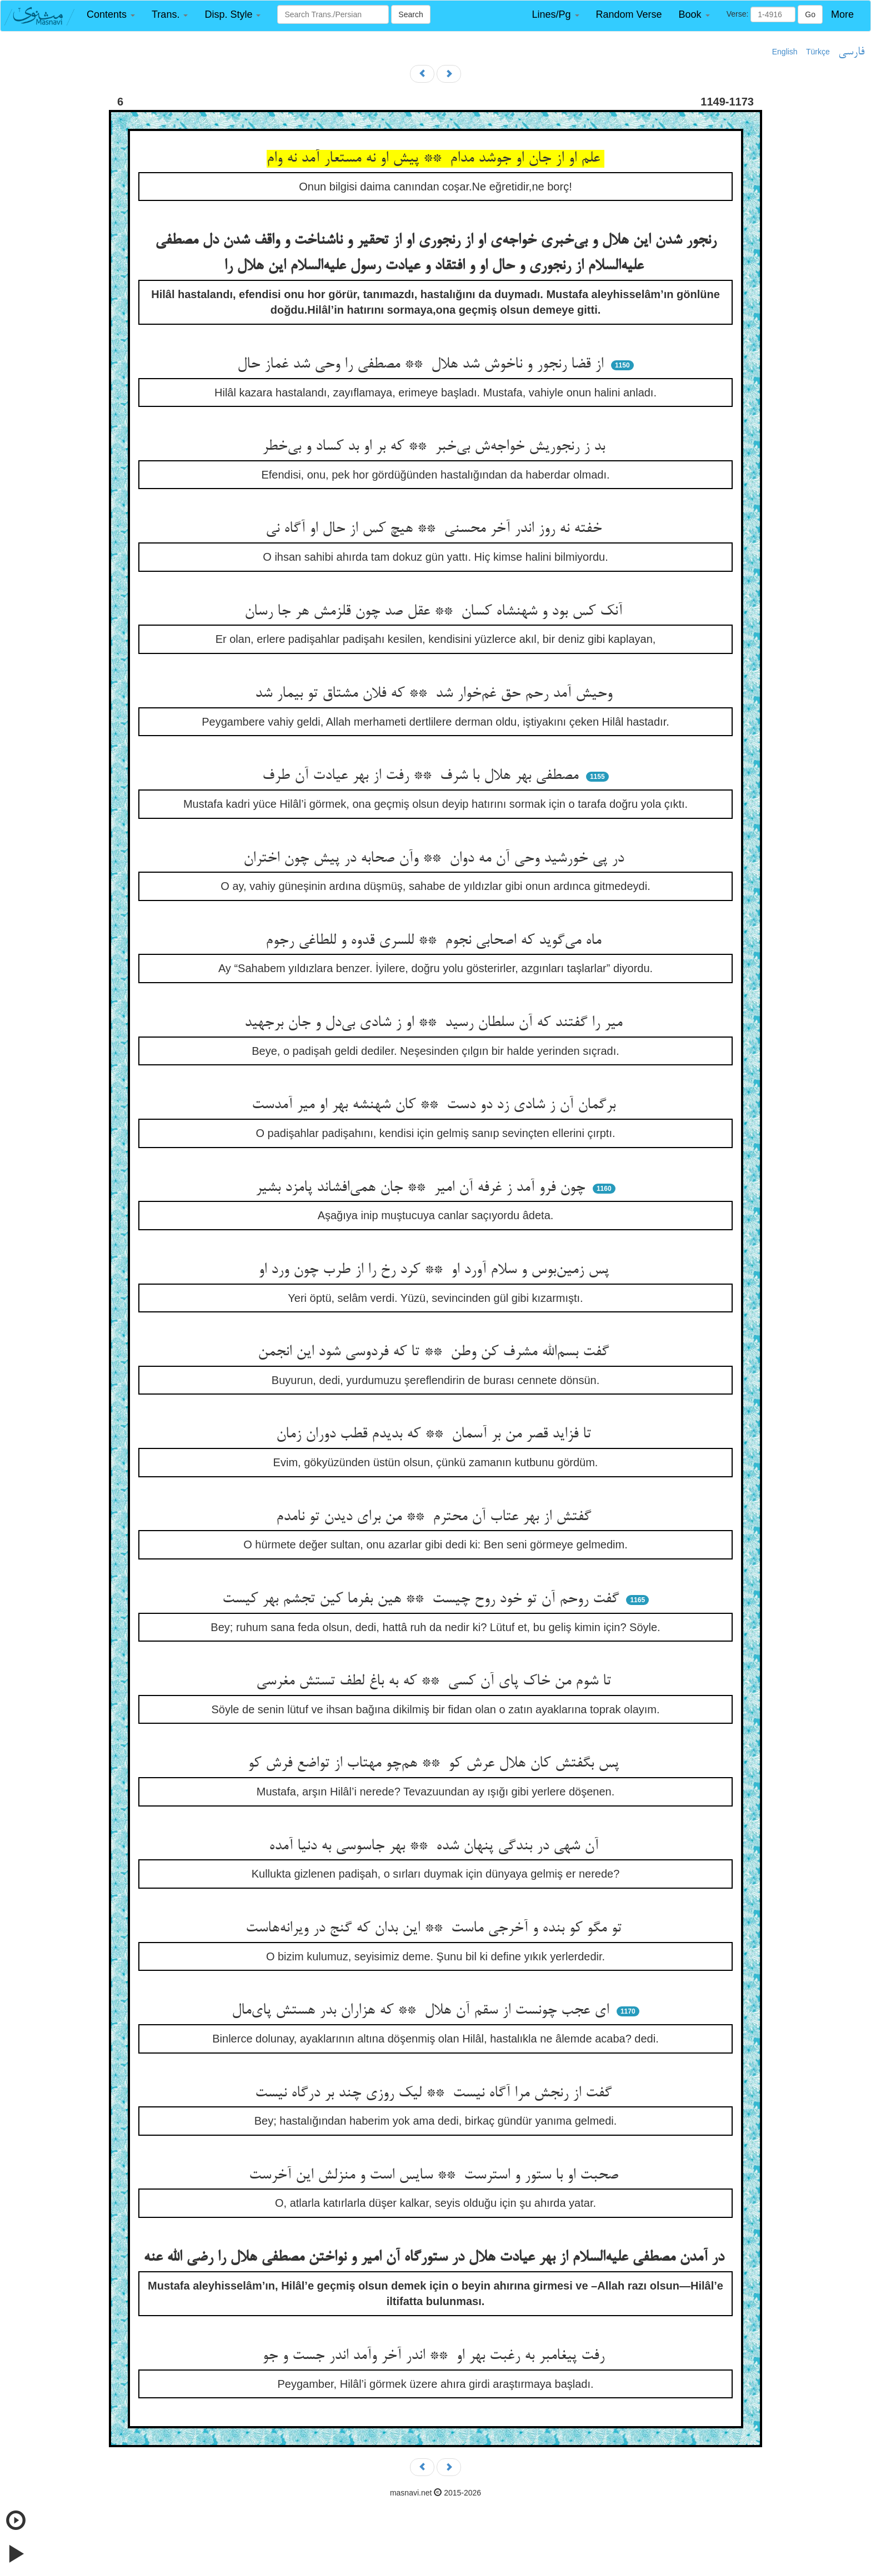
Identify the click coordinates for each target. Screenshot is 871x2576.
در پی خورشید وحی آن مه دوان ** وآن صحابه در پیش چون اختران (435, 859)
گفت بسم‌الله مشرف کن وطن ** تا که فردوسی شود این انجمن (435, 1352)
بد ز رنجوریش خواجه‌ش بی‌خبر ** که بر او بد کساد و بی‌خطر (435, 447)
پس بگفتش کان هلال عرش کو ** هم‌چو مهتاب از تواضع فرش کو (435, 1764)
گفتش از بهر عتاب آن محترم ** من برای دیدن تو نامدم (435, 1517)
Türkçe (818, 51)
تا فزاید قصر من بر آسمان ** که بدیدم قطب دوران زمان (435, 1434)
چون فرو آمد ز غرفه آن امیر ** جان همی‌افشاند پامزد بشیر (422, 1188)
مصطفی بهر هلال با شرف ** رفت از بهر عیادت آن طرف (422, 776)
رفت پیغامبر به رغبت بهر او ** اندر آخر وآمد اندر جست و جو (435, 2356)
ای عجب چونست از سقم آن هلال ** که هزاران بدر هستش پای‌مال (422, 2011)
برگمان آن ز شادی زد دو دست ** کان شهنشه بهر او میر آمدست (436, 1105)
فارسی (851, 52)
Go (810, 14)
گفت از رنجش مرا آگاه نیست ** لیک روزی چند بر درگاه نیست (435, 2093)
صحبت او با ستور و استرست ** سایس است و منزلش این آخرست (436, 2176)
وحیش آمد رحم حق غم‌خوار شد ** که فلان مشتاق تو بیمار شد (436, 694)
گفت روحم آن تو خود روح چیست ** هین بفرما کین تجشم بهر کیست (422, 1599)
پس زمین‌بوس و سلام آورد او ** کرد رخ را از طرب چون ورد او (435, 1270)
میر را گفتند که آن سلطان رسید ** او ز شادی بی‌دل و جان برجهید (435, 1023)
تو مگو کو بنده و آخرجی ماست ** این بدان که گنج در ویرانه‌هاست (436, 1929)
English (785, 51)
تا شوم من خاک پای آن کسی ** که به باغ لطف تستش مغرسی (435, 1681)
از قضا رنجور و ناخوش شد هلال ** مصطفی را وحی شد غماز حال (422, 365)
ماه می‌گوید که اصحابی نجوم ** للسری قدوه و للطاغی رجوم (435, 941)
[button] (110, 15)
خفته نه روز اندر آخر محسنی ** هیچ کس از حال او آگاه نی (436, 529)
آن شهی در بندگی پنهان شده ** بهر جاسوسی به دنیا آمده (436, 1846)
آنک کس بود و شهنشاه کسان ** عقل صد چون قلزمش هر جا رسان (435, 612)
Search (410, 14)
